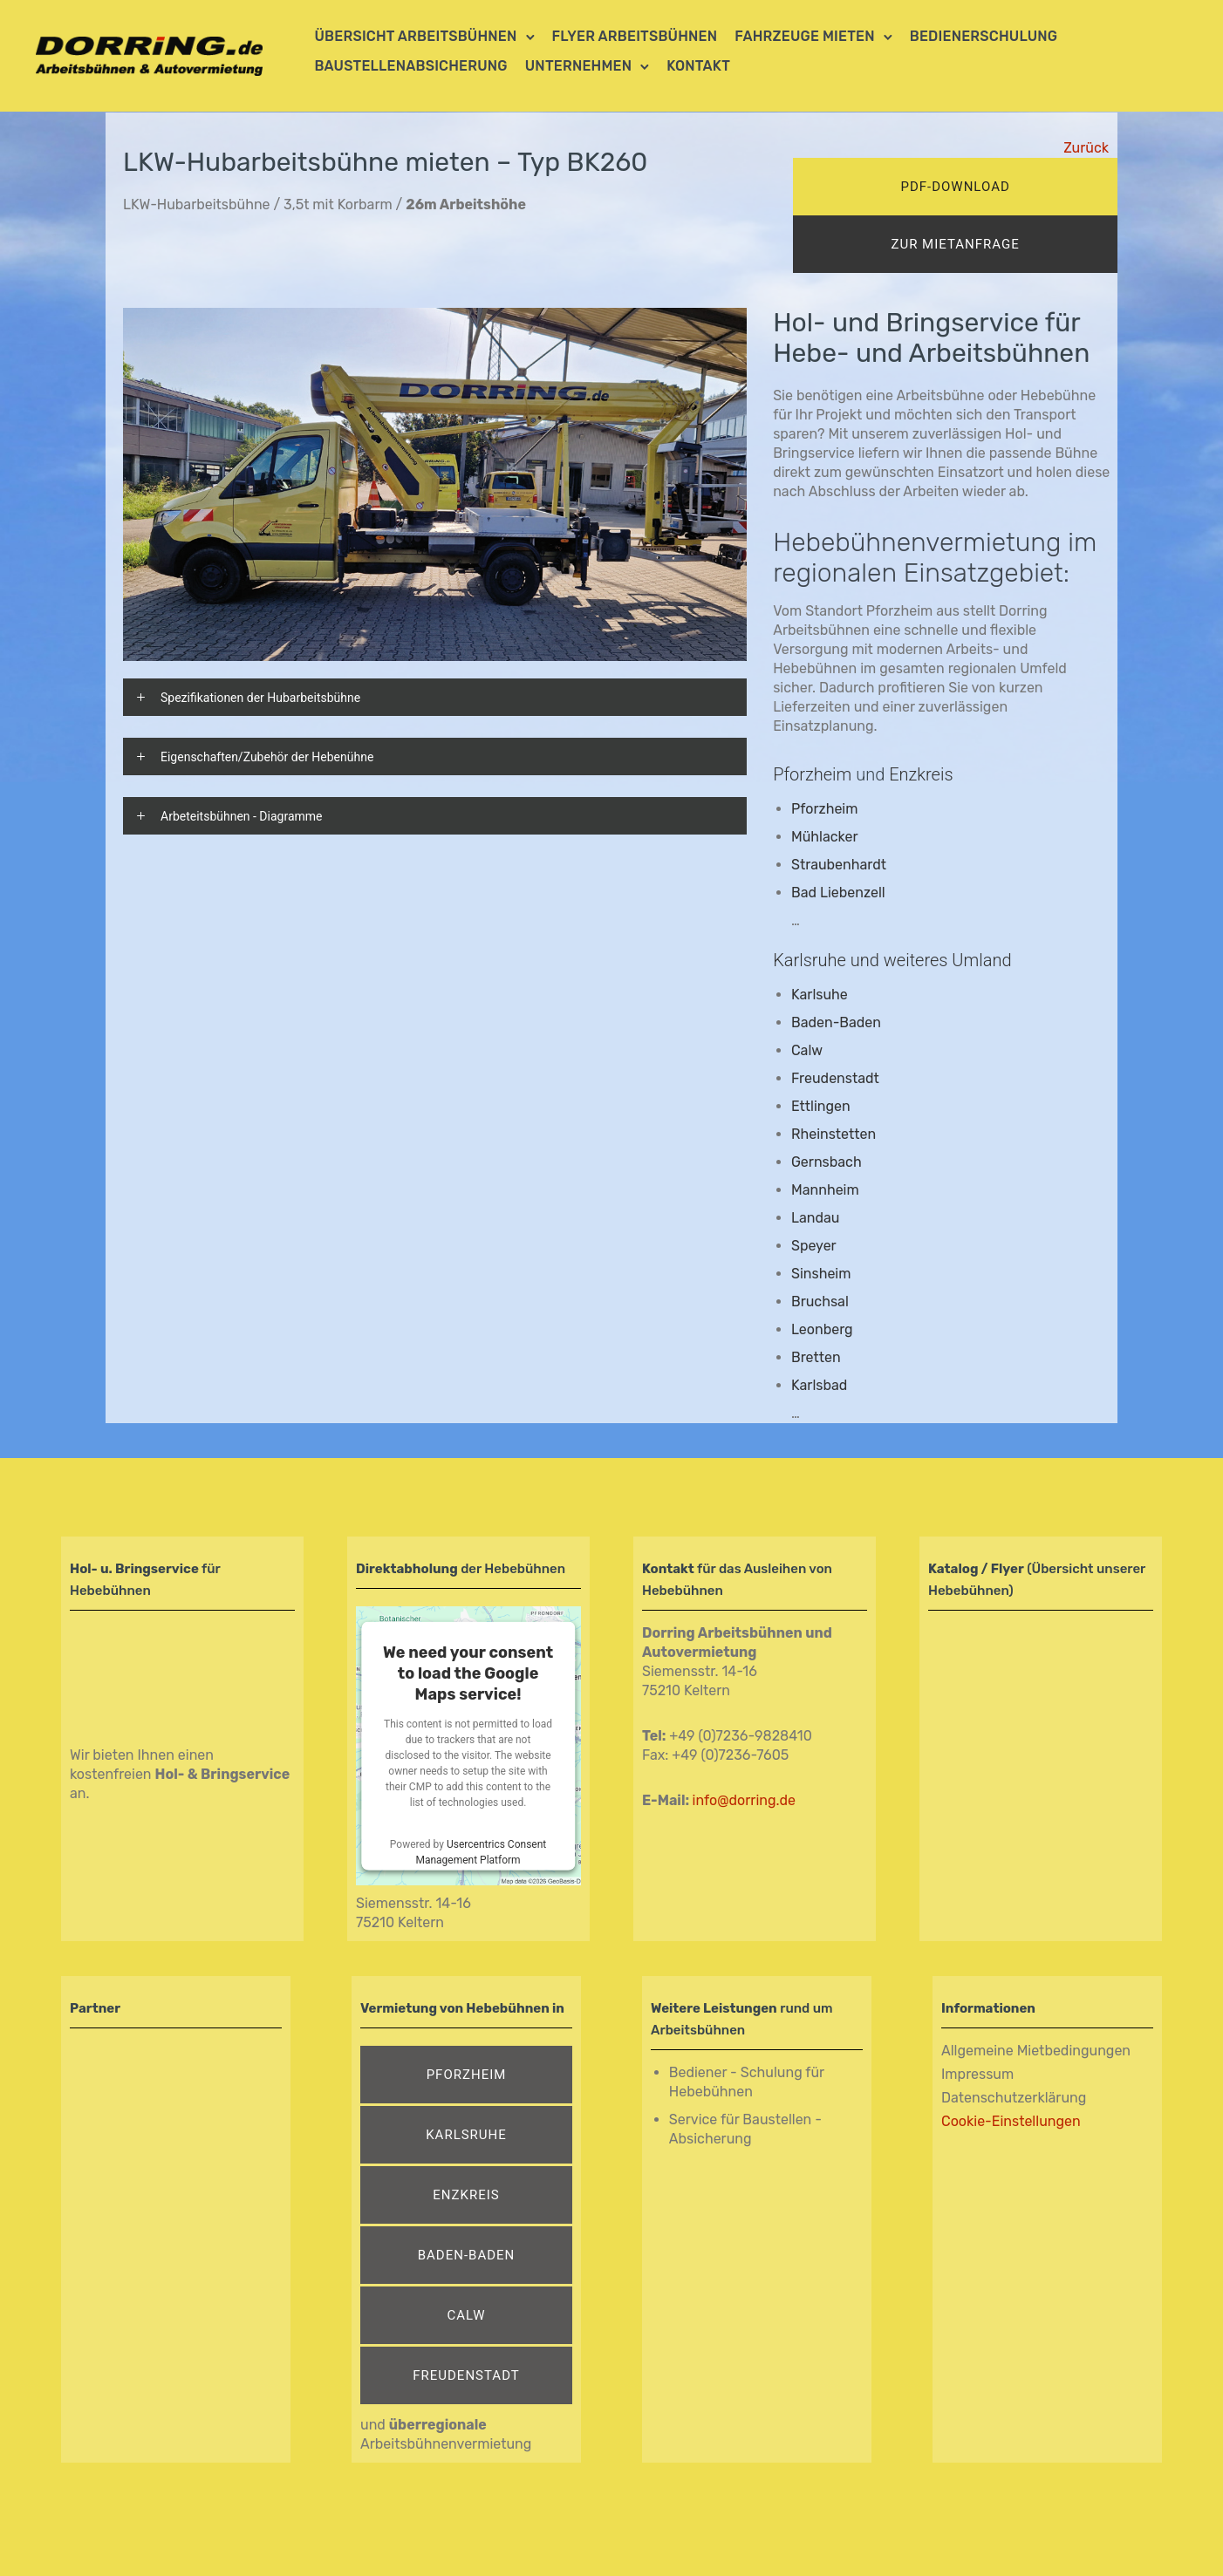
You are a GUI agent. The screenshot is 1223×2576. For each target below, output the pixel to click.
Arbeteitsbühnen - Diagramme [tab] (242, 816)
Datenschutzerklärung (1013, 2097)
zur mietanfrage (955, 244)
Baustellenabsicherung (411, 66)
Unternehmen (578, 66)
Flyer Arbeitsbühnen (635, 36)
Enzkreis (466, 2195)
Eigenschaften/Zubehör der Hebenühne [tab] (267, 757)
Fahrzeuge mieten (804, 36)
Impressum (977, 2074)
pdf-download (954, 186)
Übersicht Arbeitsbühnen (416, 36)
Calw (467, 2315)
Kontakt (698, 66)
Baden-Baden (836, 1022)
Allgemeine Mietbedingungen (1036, 2050)
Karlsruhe (466, 2135)
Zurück (1086, 148)
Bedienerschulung (983, 36)
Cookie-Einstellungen (1011, 2121)
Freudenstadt (466, 2375)
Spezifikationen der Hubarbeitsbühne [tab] (260, 698)
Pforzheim (812, 774)
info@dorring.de (744, 1800)
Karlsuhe (819, 994)
